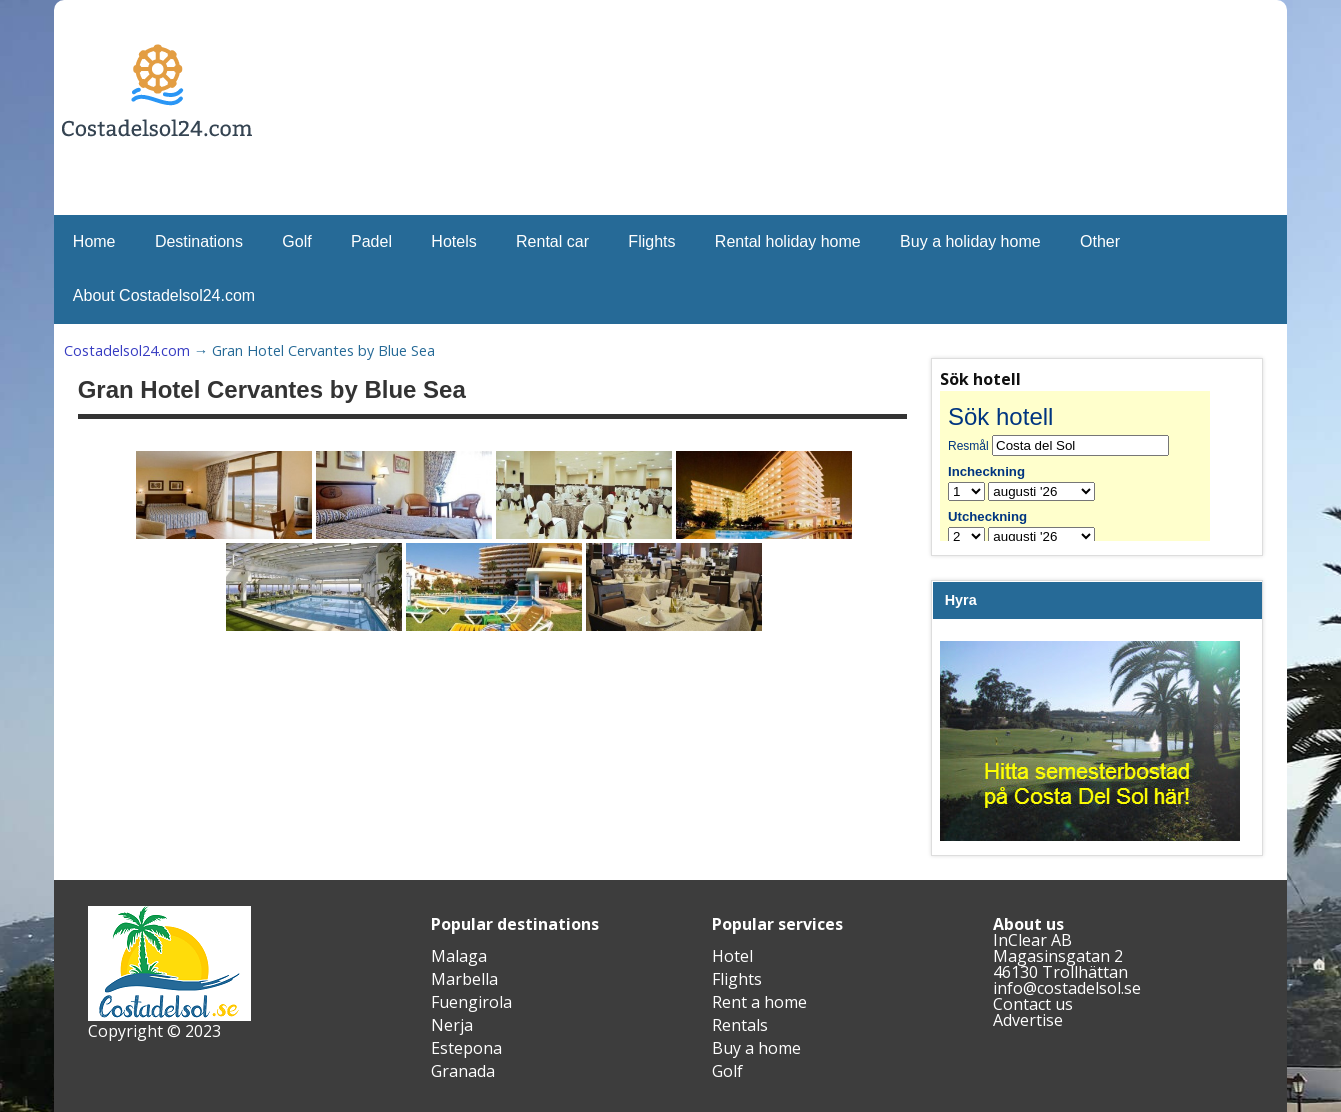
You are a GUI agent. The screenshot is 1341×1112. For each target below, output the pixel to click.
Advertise (1028, 1020)
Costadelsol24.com (127, 350)
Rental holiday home (788, 241)
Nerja (452, 1025)
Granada (463, 1071)
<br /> (1090, 466)
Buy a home (756, 1048)
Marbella (464, 979)
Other (1100, 241)
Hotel (732, 956)
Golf (296, 241)
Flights (651, 241)
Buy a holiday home (970, 241)
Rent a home (759, 1002)
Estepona (466, 1048)
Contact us (1033, 1004)
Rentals (740, 1025)
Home (94, 241)
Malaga (459, 956)
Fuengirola (471, 1002)
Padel (371, 241)
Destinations (199, 241)
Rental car (552, 241)
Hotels (453, 241)
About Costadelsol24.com (164, 295)
